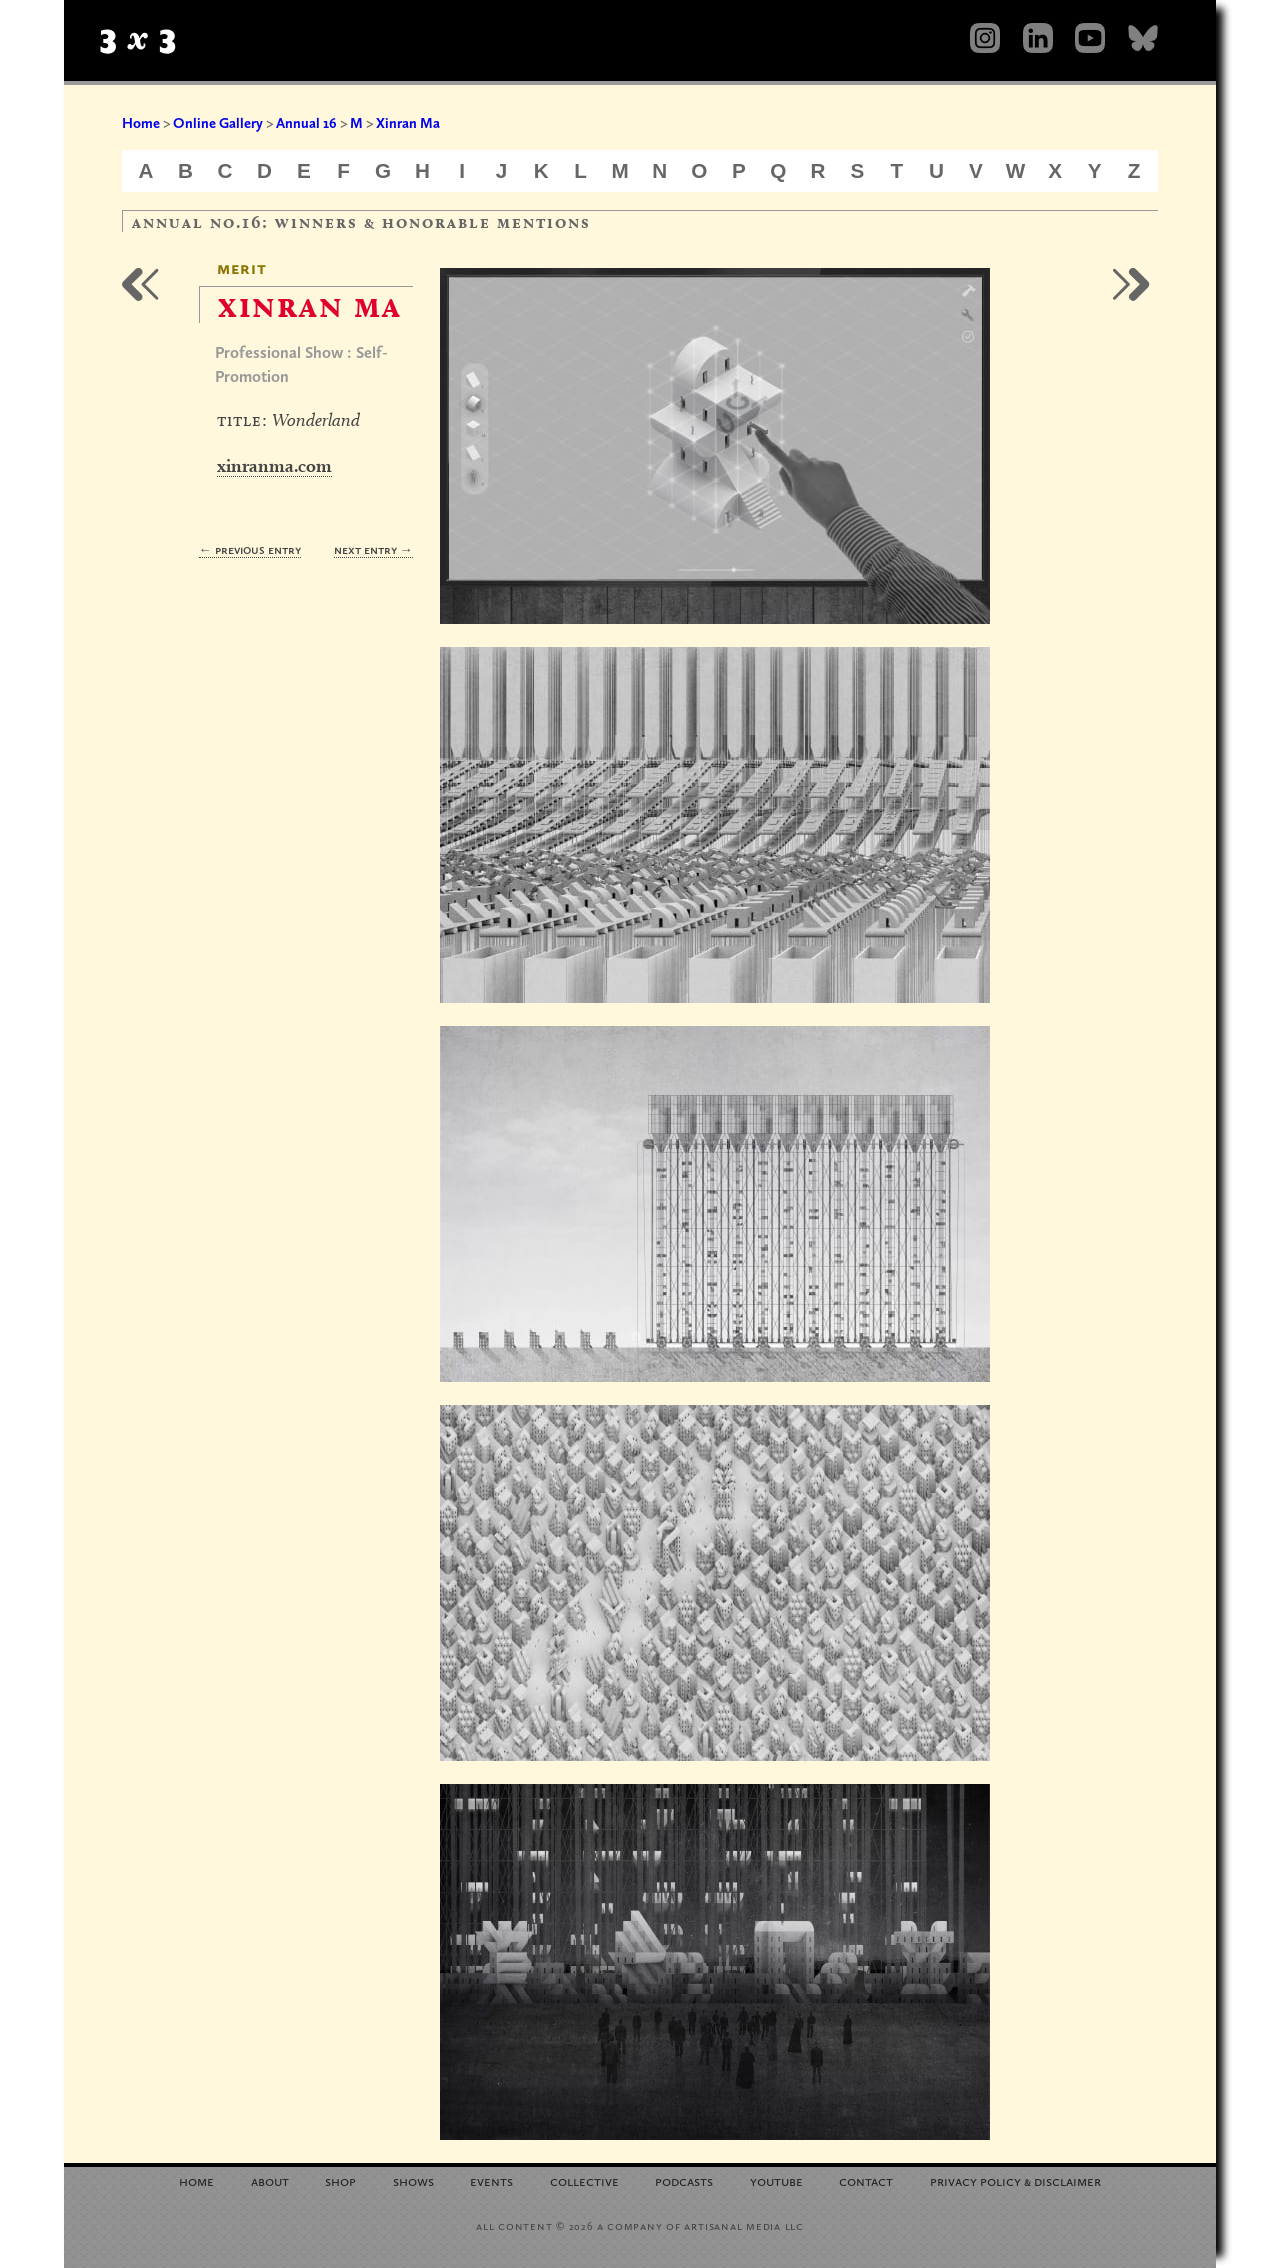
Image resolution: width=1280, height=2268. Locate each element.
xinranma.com (274, 465)
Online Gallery (218, 123)
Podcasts (684, 2180)
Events (491, 2180)
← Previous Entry (250, 549)
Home (141, 123)
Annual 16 (306, 123)
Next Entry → (373, 549)
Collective (584, 2180)
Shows (413, 2180)
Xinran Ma (408, 123)
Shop (340, 2180)
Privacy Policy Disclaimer (1015, 2180)
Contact (866, 2180)
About (270, 2180)
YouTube (776, 2180)
